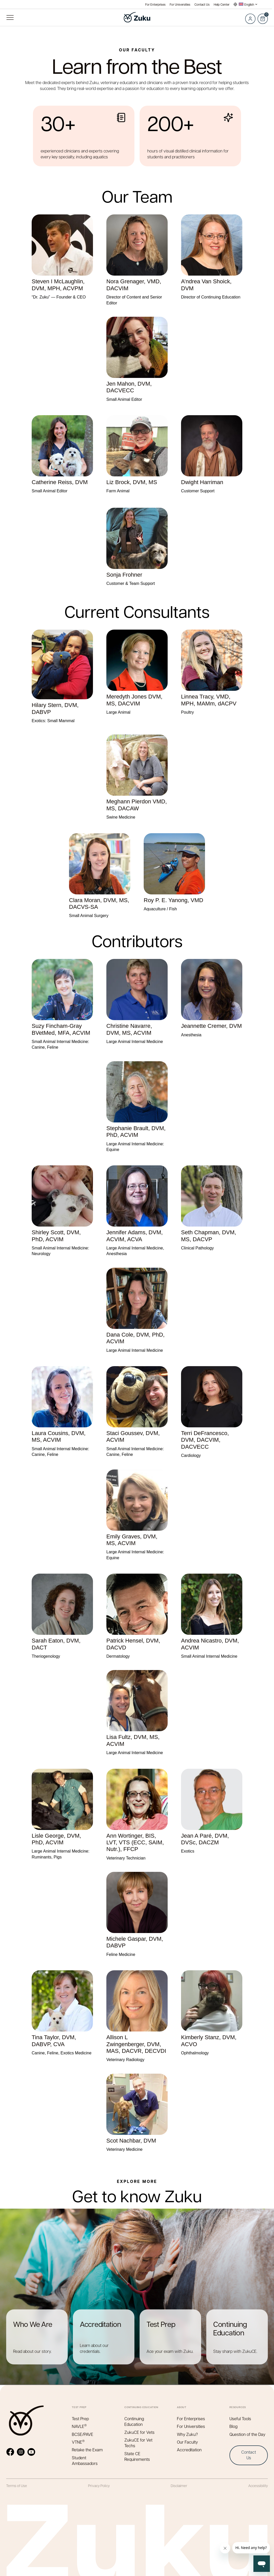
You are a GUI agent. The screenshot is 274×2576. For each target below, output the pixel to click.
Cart (263, 16)
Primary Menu (10, 17)
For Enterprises (155, 4)
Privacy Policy (99, 2485)
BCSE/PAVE (82, 2434)
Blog (233, 2426)
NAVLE (79, 2426)
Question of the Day (247, 2434)
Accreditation (189, 2449)
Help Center (221, 4)
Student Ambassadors (85, 2460)
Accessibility (258, 2485)
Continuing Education (134, 2421)
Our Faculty (187, 2442)
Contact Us (202, 4)
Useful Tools (240, 2418)
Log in (250, 19)
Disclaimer (179, 2485)
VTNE (78, 2442)
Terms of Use (16, 2485)
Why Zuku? (187, 2434)
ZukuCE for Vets (139, 2432)
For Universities (180, 4)
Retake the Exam (87, 2449)
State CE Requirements (137, 2456)
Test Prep (80, 2418)
